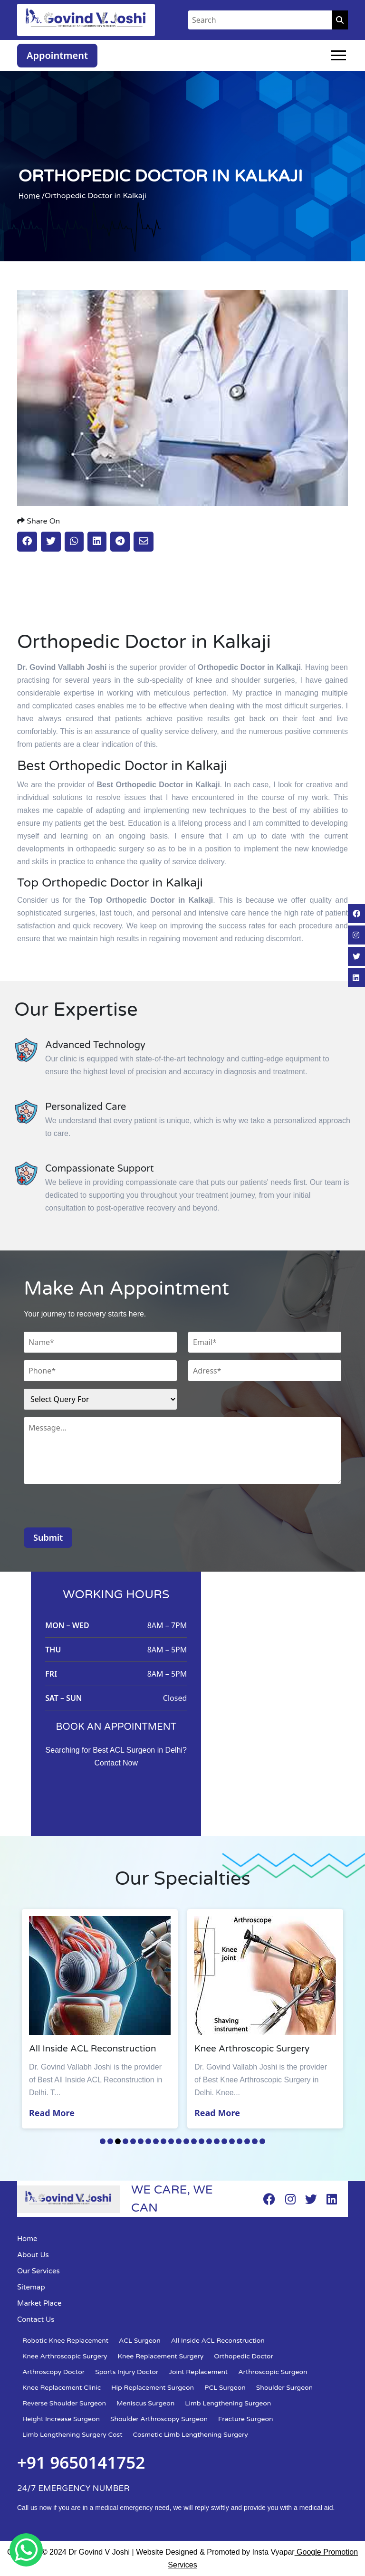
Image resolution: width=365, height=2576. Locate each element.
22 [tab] (262, 2141)
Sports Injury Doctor (126, 2372)
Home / (31, 196)
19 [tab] (239, 2141)
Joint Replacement (198, 2372)
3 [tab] (118, 2141)
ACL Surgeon (140, 2341)
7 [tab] (148, 2141)
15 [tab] (209, 2141)
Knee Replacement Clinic (61, 2388)
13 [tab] (194, 2141)
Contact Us (35, 2319)
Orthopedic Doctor (243, 2356)
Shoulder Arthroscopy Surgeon (159, 2419)
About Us (33, 2255)
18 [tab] (232, 2141)
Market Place (39, 2303)
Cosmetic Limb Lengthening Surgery (190, 2435)
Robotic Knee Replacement (65, 2341)
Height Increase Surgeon (61, 2419)
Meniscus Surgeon (145, 2403)
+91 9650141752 (81, 2462)
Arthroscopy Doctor (53, 2372)
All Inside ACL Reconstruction (218, 2341)
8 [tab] (156, 2141)
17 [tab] (224, 2141)
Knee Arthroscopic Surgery (64, 2356)
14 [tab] (201, 2141)
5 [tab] (133, 2141)
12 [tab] (186, 2141)
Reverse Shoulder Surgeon (64, 2403)
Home (27, 2238)
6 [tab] (141, 2141)
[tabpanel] (100, 2018)
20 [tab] (247, 2141)
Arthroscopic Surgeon (272, 2372)
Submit (48, 1537)
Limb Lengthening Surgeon (228, 2403)
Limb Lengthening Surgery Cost (72, 2435)
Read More (52, 2112)
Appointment (57, 55)
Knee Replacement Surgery (161, 2356)
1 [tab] (103, 2141)
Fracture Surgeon (245, 2419)
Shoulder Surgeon (284, 2388)
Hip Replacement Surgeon (152, 2388)
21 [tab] (255, 2141)
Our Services (38, 2271)
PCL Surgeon (225, 2388)
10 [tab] (171, 2141)
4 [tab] (125, 2141)
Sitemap (31, 2287)
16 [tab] (217, 2141)
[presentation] (96, 1508)
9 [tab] (163, 2141)
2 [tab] (110, 2141)
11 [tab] (179, 2141)
